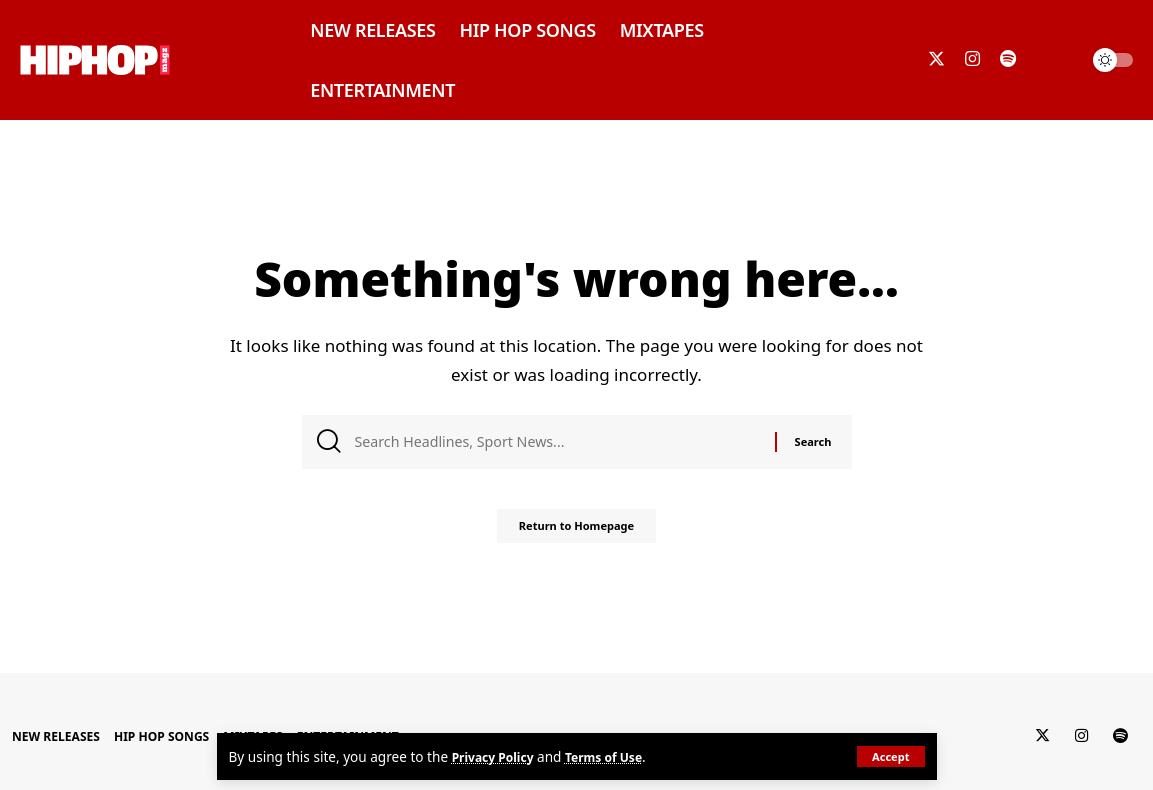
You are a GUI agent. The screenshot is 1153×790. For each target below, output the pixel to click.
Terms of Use (619, 756)
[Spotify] (1008, 59)
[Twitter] (936, 59)
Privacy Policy (498, 756)
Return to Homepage (576, 533)
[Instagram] (972, 59)
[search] (1057, 60)
